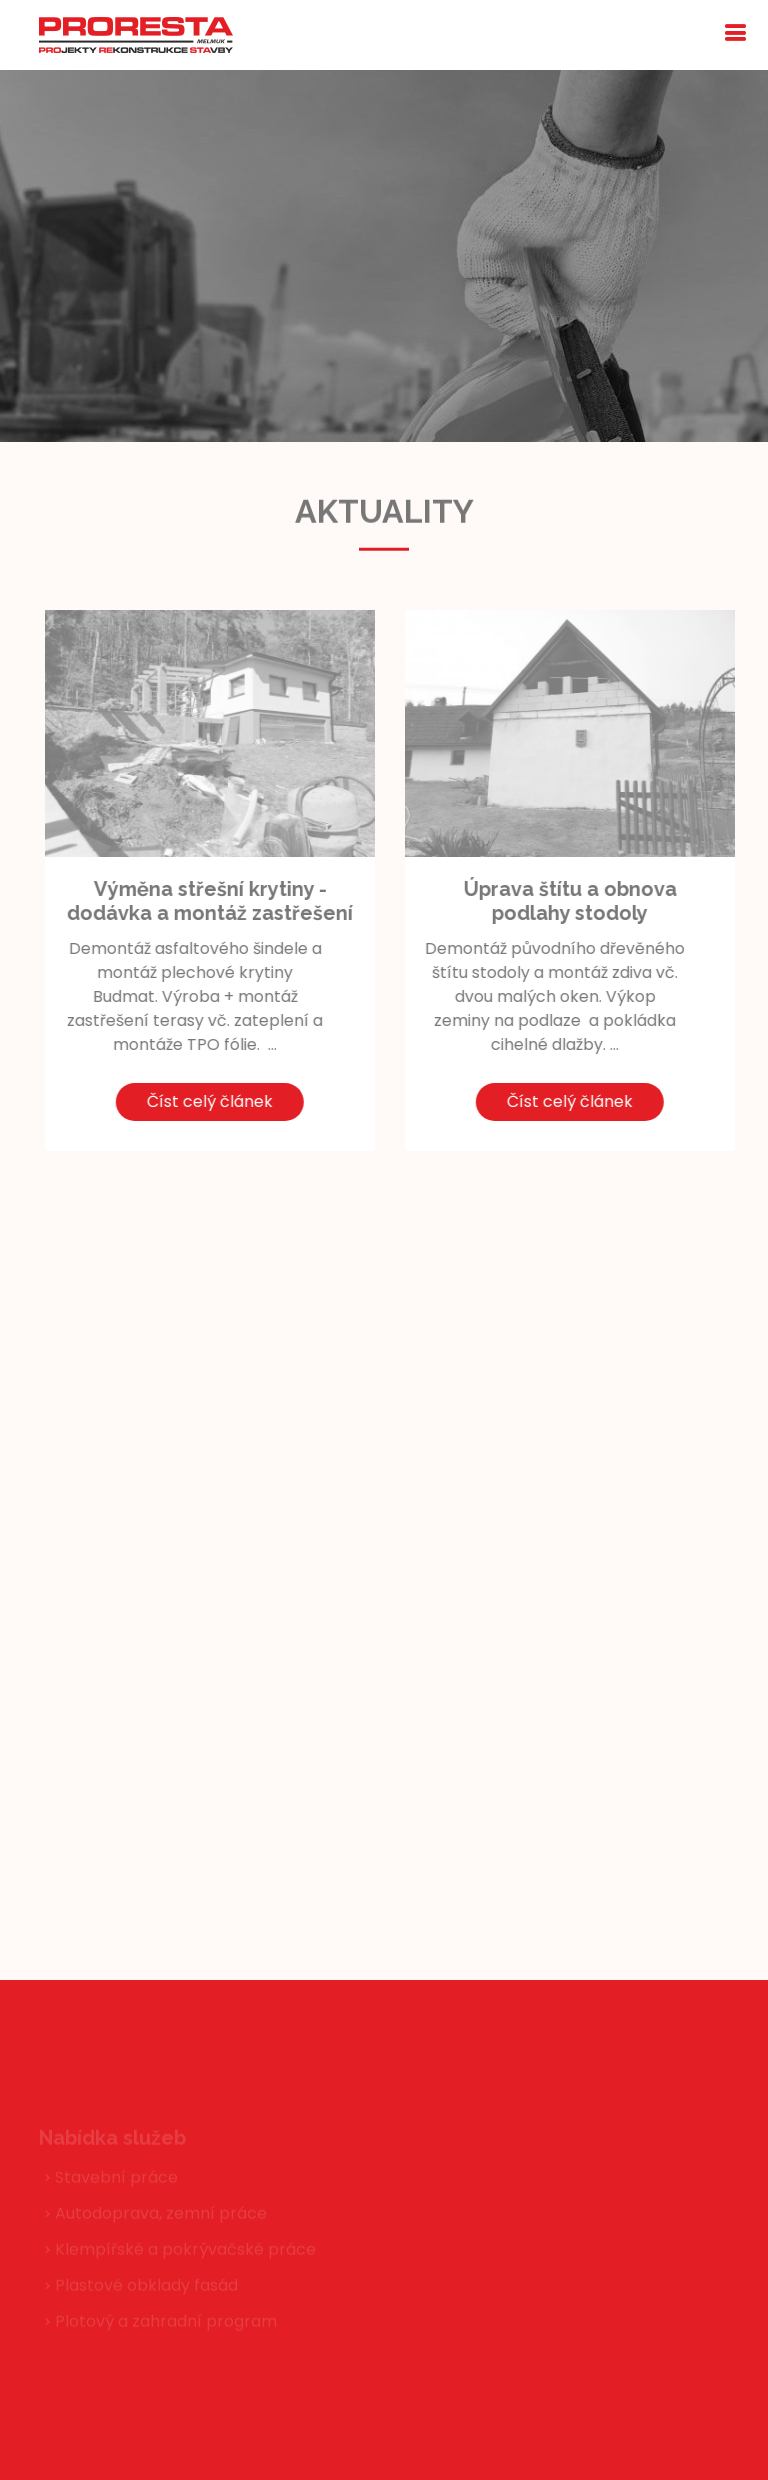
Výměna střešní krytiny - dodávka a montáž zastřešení (173, 901)
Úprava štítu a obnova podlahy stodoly (532, 901)
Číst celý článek (173, 1101)
